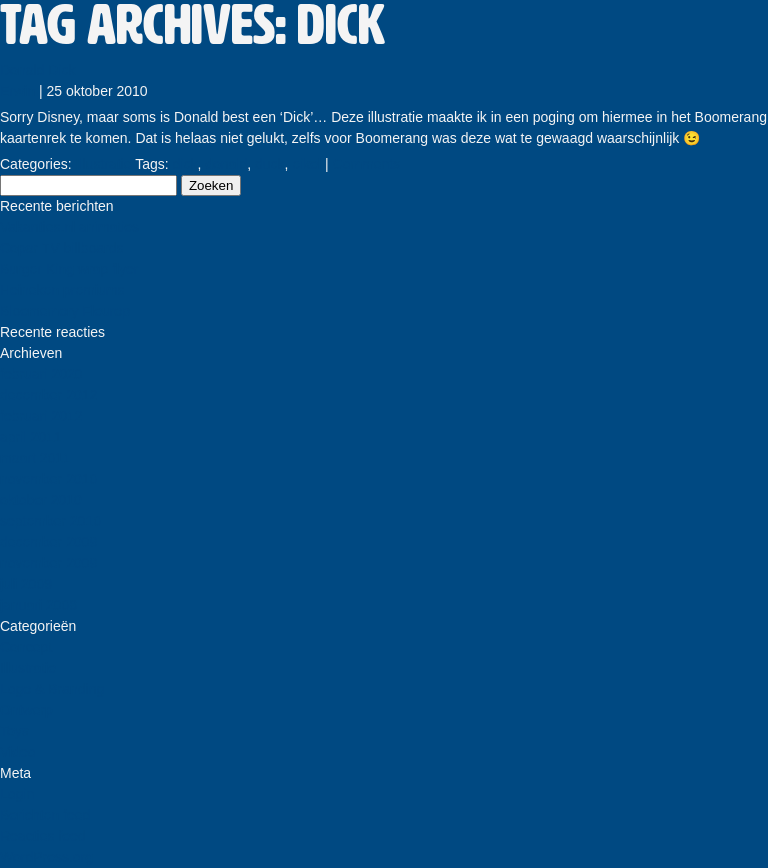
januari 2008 (38, 605)
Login (17, 794)
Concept (26, 647)
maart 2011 (35, 458)
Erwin (17, 91)
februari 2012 (41, 416)
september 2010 (50, 521)
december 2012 (48, 395)
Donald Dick (37, 70)
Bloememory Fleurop (65, 311)
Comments (367, 164)
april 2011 (31, 437)
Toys (14, 731)
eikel (306, 164)
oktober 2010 (41, 500)
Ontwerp (26, 710)
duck (270, 164)
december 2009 (48, 542)
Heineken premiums (62, 290)
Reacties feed (43, 836)
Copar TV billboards (61, 248)
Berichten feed (45, 815)
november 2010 (48, 479)
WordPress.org (46, 857)
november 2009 (48, 563)
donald (226, 164)
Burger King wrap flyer (69, 269)
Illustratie (103, 164)
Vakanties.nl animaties (69, 227)
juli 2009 (26, 584)
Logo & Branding (52, 689)
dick (185, 164)
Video (18, 752)
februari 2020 (41, 374)
